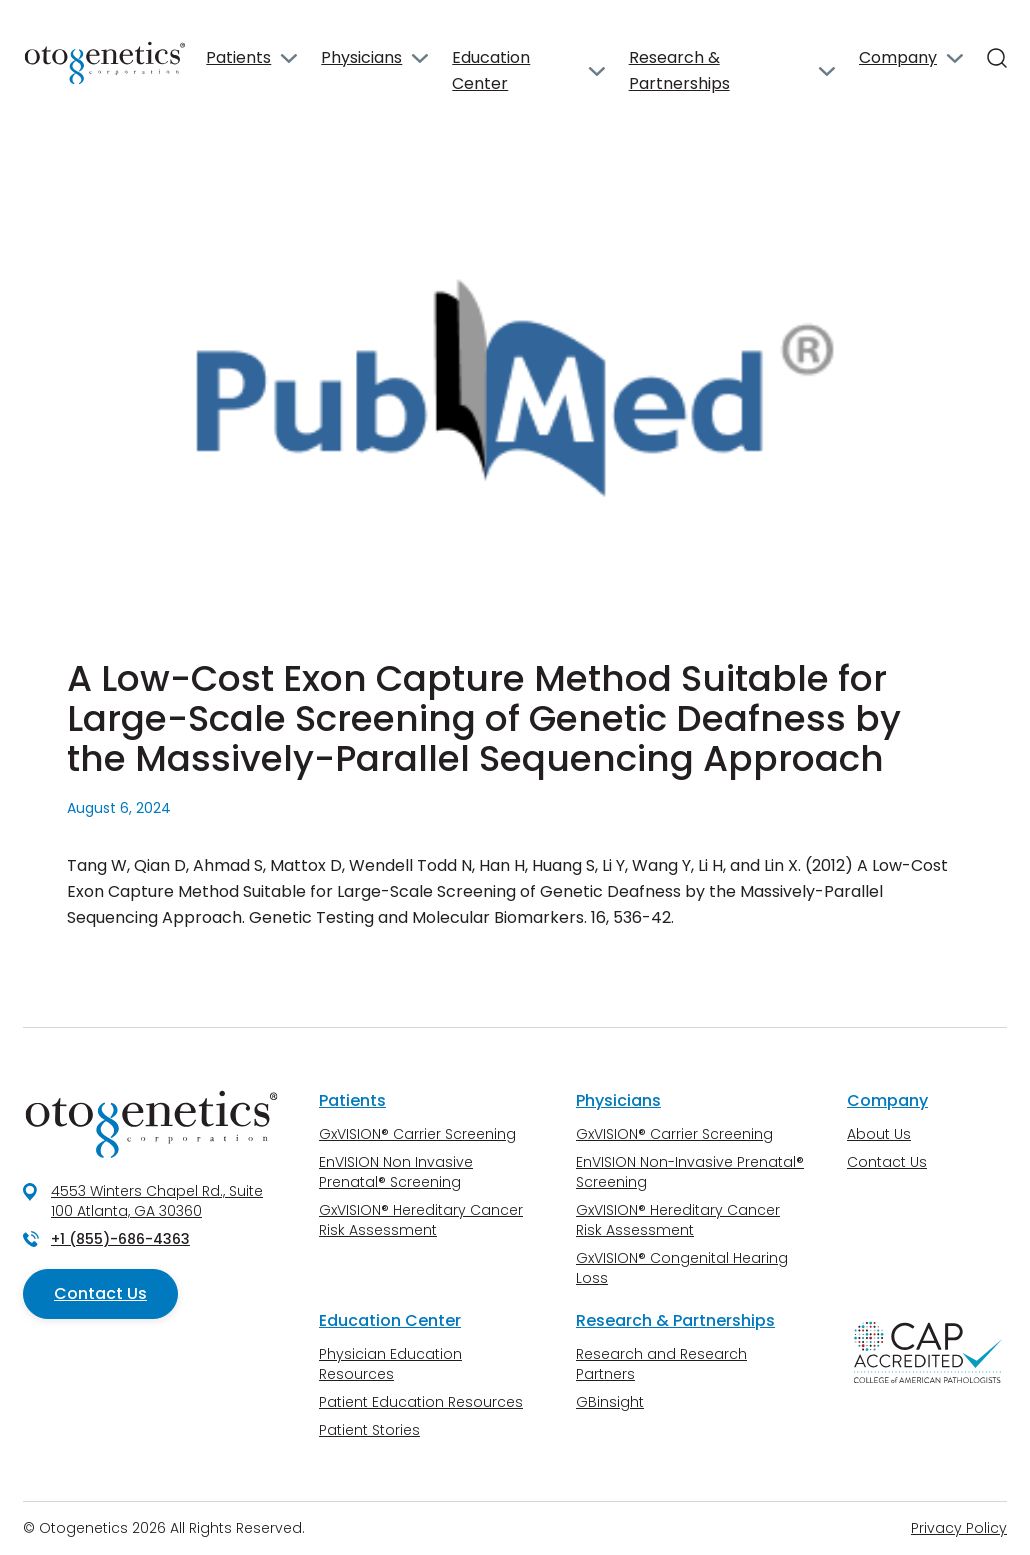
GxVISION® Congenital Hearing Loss (682, 1268)
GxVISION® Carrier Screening (417, 1134)
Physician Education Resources (390, 1364)
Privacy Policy (959, 1528)
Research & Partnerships (679, 70)
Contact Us (100, 1293)
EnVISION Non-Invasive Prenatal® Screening (690, 1172)
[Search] (997, 58)
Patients (238, 57)
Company (898, 57)
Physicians (361, 57)
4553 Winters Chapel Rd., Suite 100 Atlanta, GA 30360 (157, 1201)
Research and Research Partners (661, 1364)
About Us (879, 1134)
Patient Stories (369, 1430)
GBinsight (610, 1402)
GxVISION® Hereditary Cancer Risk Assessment (421, 1220)
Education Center (491, 70)
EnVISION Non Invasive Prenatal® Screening (396, 1172)
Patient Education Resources (421, 1402)
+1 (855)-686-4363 (120, 1239)
